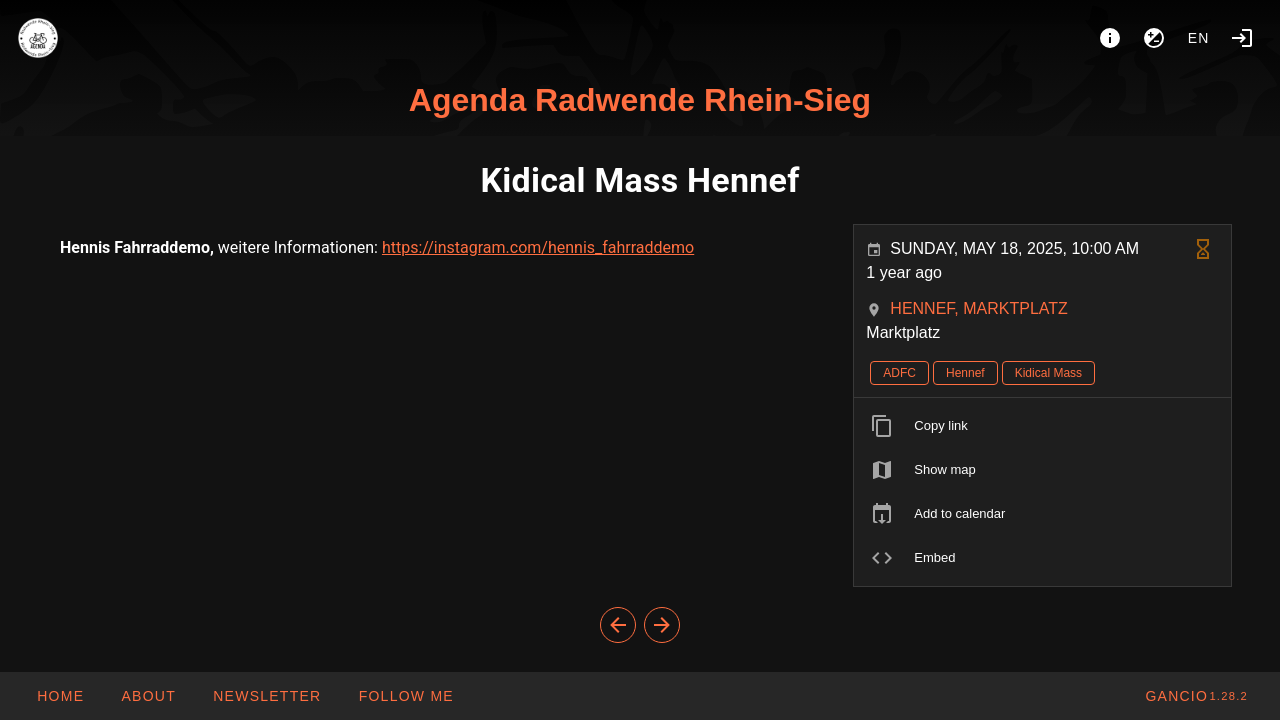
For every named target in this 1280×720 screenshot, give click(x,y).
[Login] (1242, 38)
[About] (1110, 38)
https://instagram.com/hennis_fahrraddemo (538, 247)
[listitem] (1042, 426)
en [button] (1199, 38)
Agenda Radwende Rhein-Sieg (640, 100)
